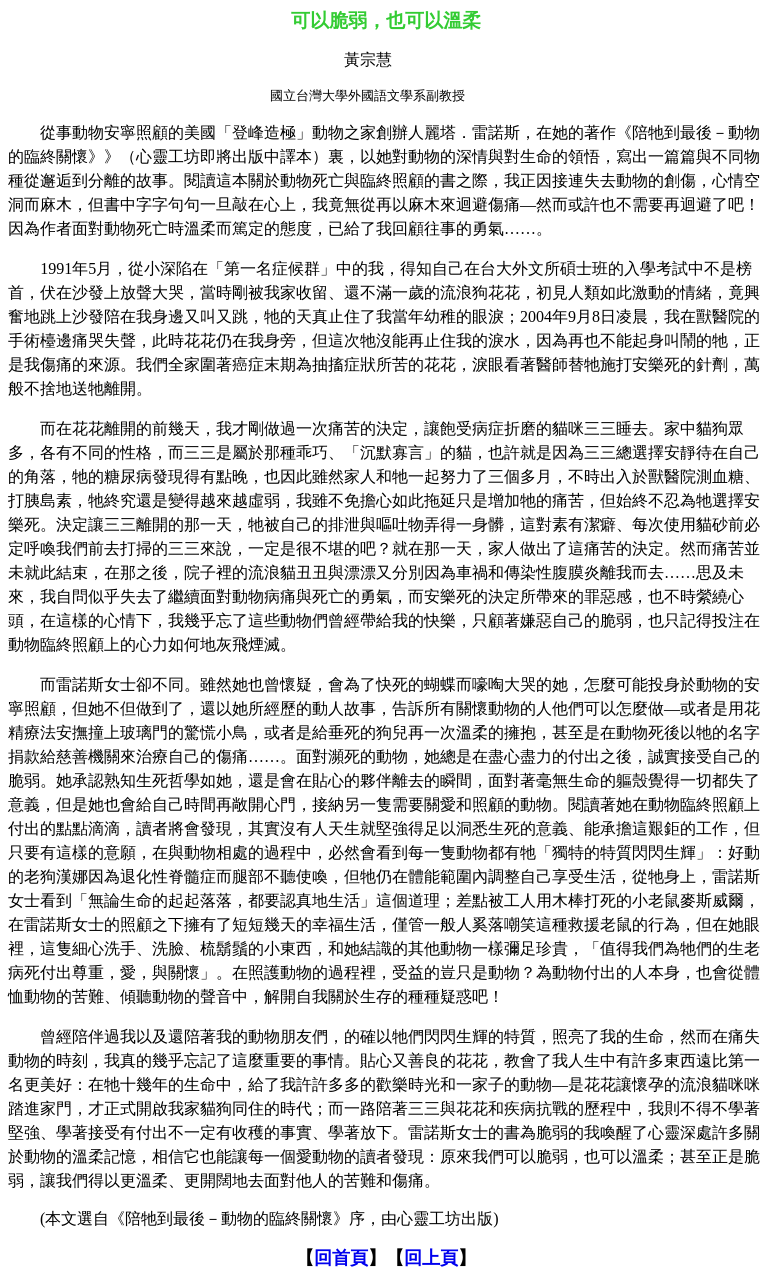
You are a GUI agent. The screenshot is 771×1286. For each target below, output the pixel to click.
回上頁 (431, 1258)
